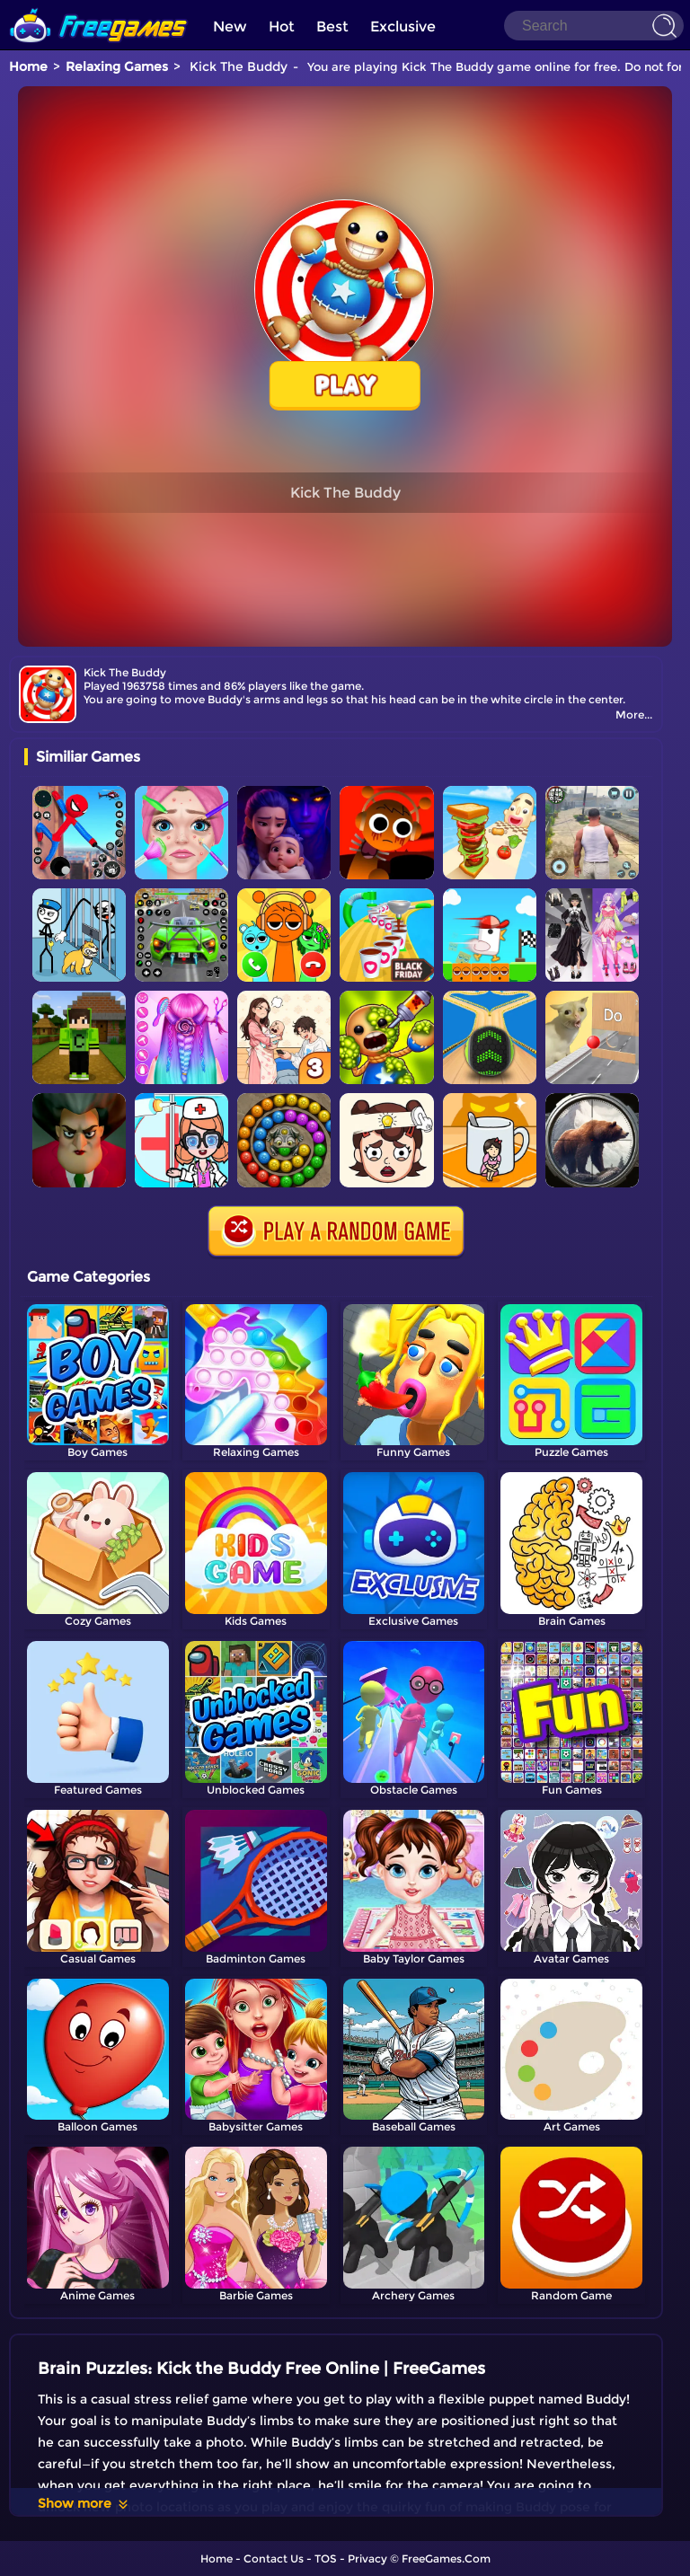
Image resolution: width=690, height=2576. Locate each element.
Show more (84, 2503)
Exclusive (403, 26)
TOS (325, 2558)
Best (332, 26)
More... (633, 714)
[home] (99, 6)
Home (28, 66)
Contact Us (273, 2558)
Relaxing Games (117, 66)
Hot (282, 26)
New (230, 26)
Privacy (367, 2558)
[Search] (594, 25)
